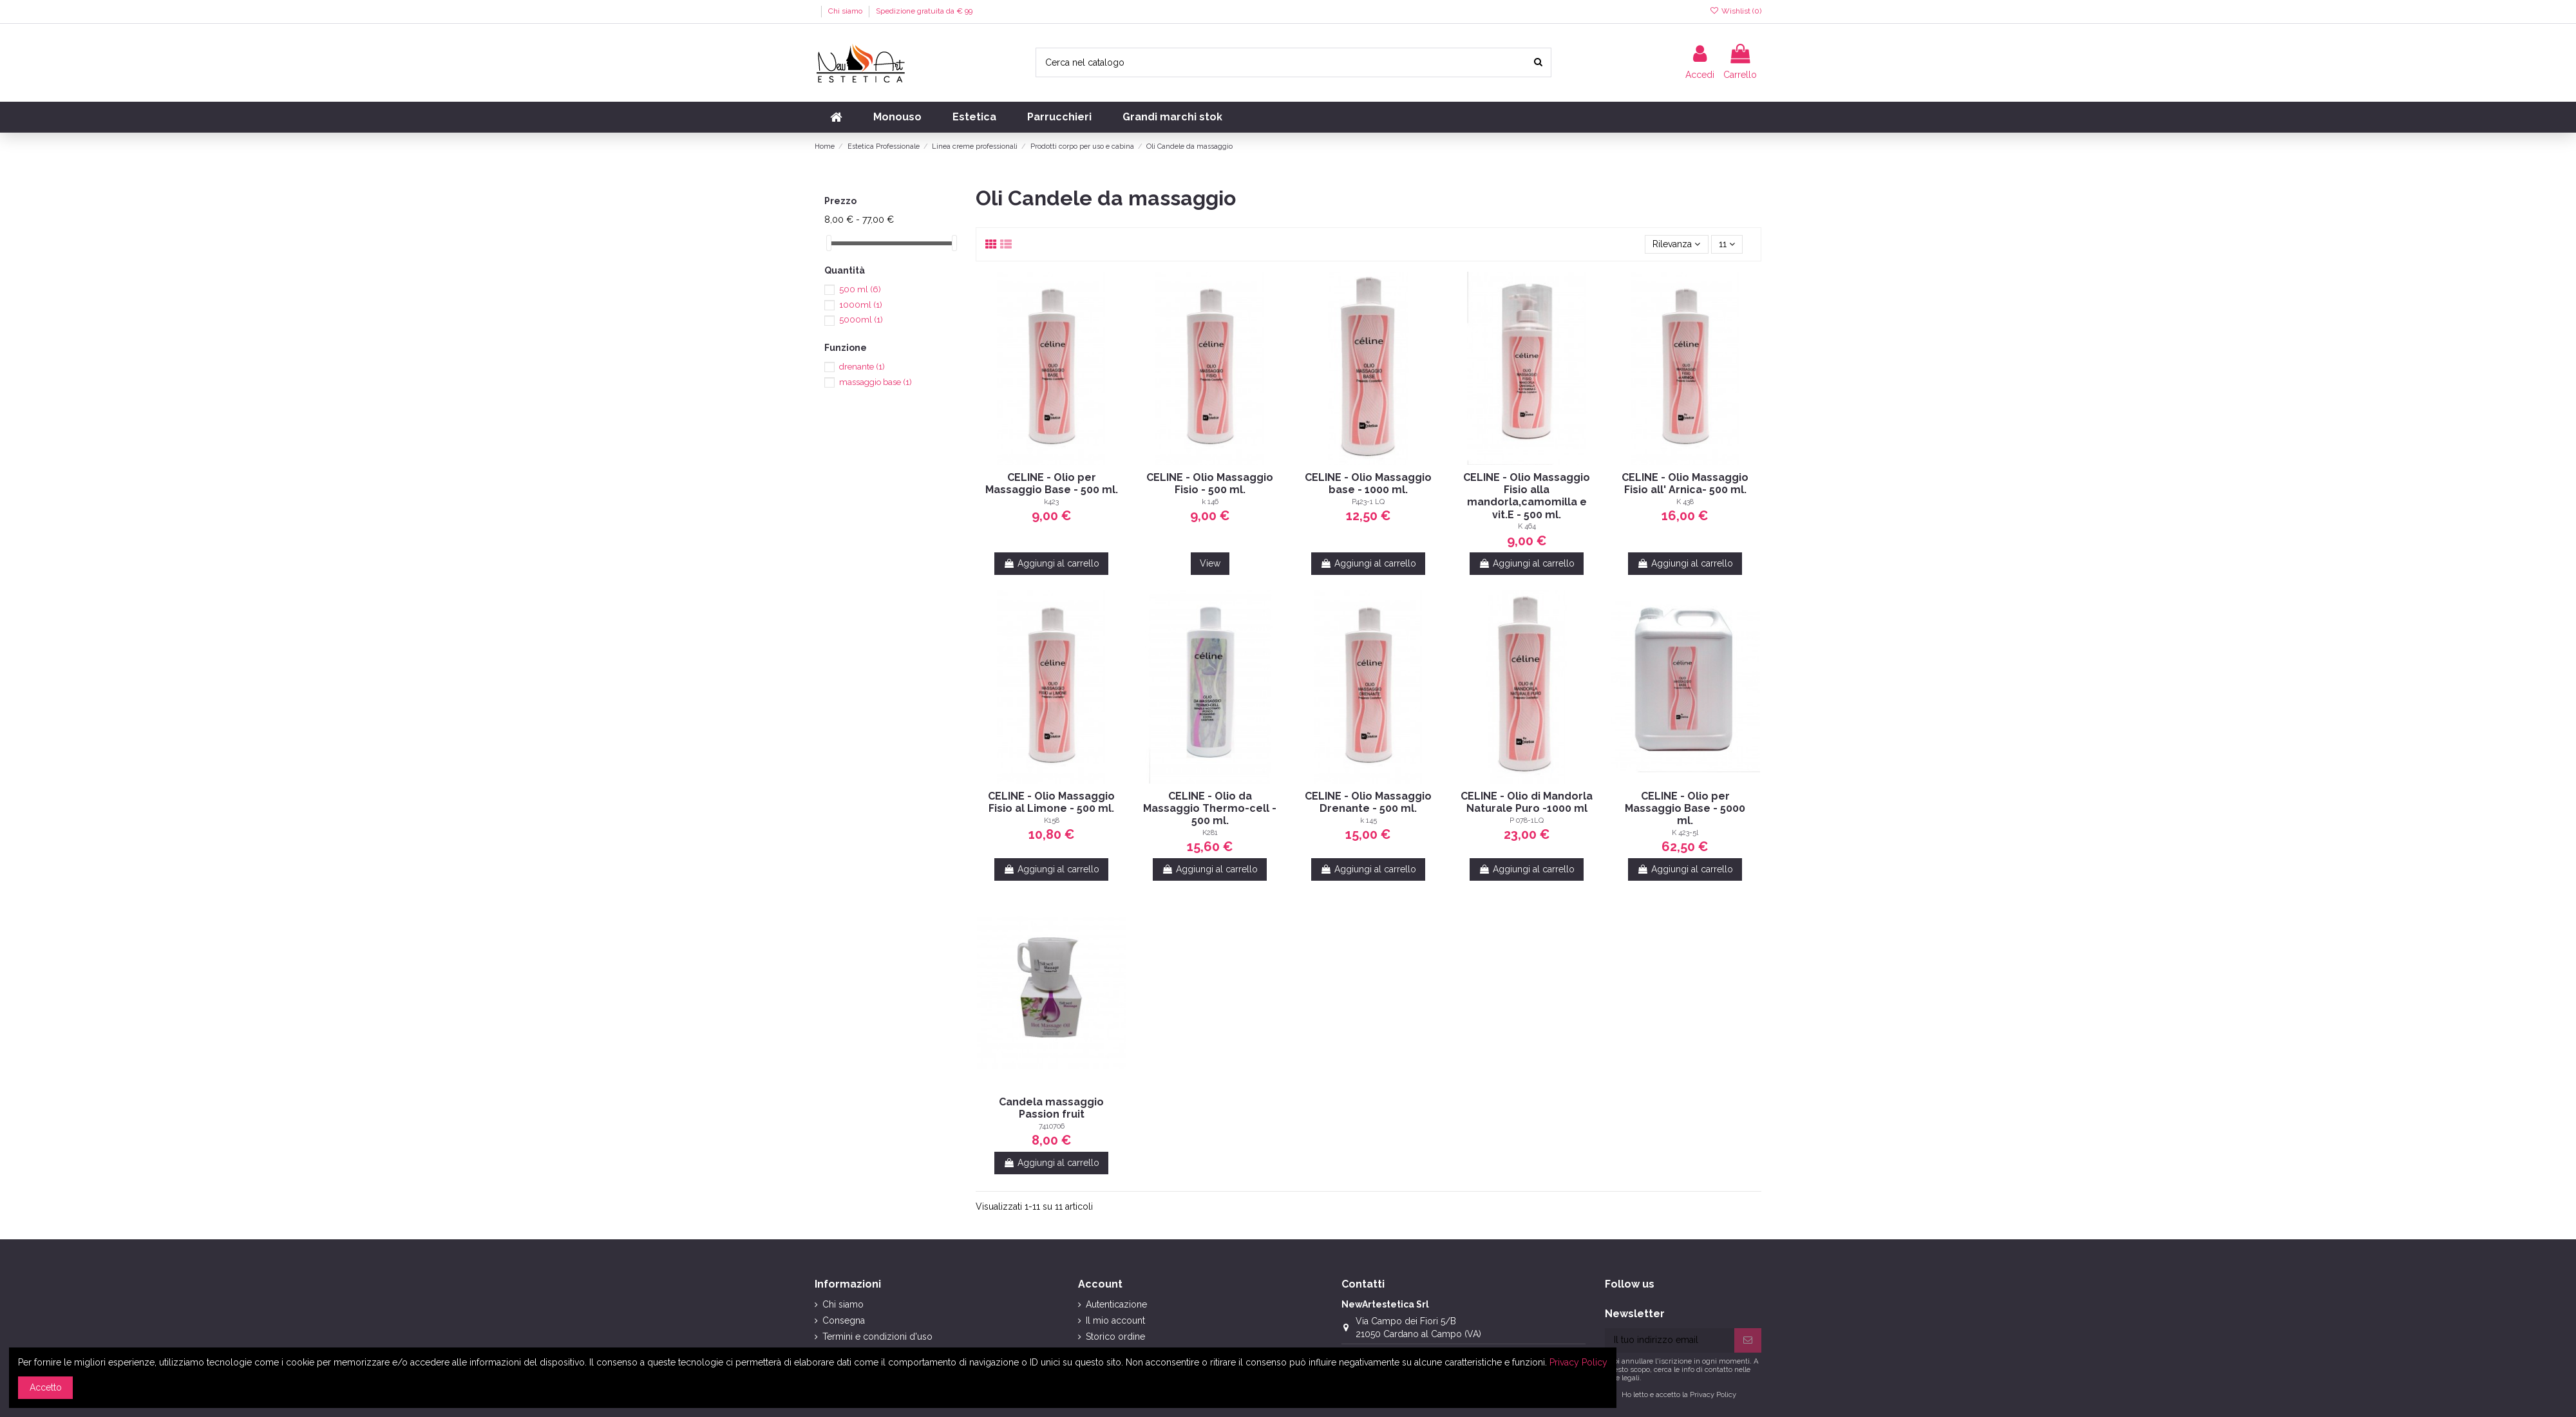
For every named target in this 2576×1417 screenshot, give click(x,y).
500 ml (860, 289)
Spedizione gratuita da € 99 (924, 10)
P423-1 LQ (1368, 501)
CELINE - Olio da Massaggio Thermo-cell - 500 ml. (1209, 808)
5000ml (861, 319)
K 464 (1527, 525)
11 (1727, 244)
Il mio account (1115, 1320)
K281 (1210, 832)
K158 (1051, 820)
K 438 (1685, 501)
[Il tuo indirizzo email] (1669, 1340)
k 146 (1210, 501)
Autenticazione (1116, 1304)
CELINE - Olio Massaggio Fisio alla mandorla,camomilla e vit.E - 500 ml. (1526, 496)
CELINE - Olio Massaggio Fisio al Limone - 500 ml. (1051, 802)
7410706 (1052, 1126)
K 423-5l (1685, 832)
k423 (1051, 501)
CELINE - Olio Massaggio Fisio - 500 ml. (1209, 483)
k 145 (1368, 820)
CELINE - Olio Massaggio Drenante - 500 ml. (1368, 802)
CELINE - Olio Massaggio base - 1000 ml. (1368, 483)
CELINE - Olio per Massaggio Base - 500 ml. (1051, 483)
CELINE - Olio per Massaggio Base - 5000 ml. (1685, 808)
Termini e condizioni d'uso (877, 1336)
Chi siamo (846, 10)
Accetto (46, 1387)
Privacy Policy (1713, 1394)
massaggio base (875, 382)
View (1210, 563)
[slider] (828, 243)
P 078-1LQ (1527, 820)
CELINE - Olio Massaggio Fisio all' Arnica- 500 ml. (1685, 483)
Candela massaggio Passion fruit (1051, 1108)
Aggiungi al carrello (1051, 563)
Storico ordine (1115, 1336)
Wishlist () (1735, 10)
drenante (862, 366)
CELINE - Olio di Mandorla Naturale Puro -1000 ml (1527, 802)
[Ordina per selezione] (1676, 244)
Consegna (843, 1320)
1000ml (860, 305)
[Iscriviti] (1747, 1340)
